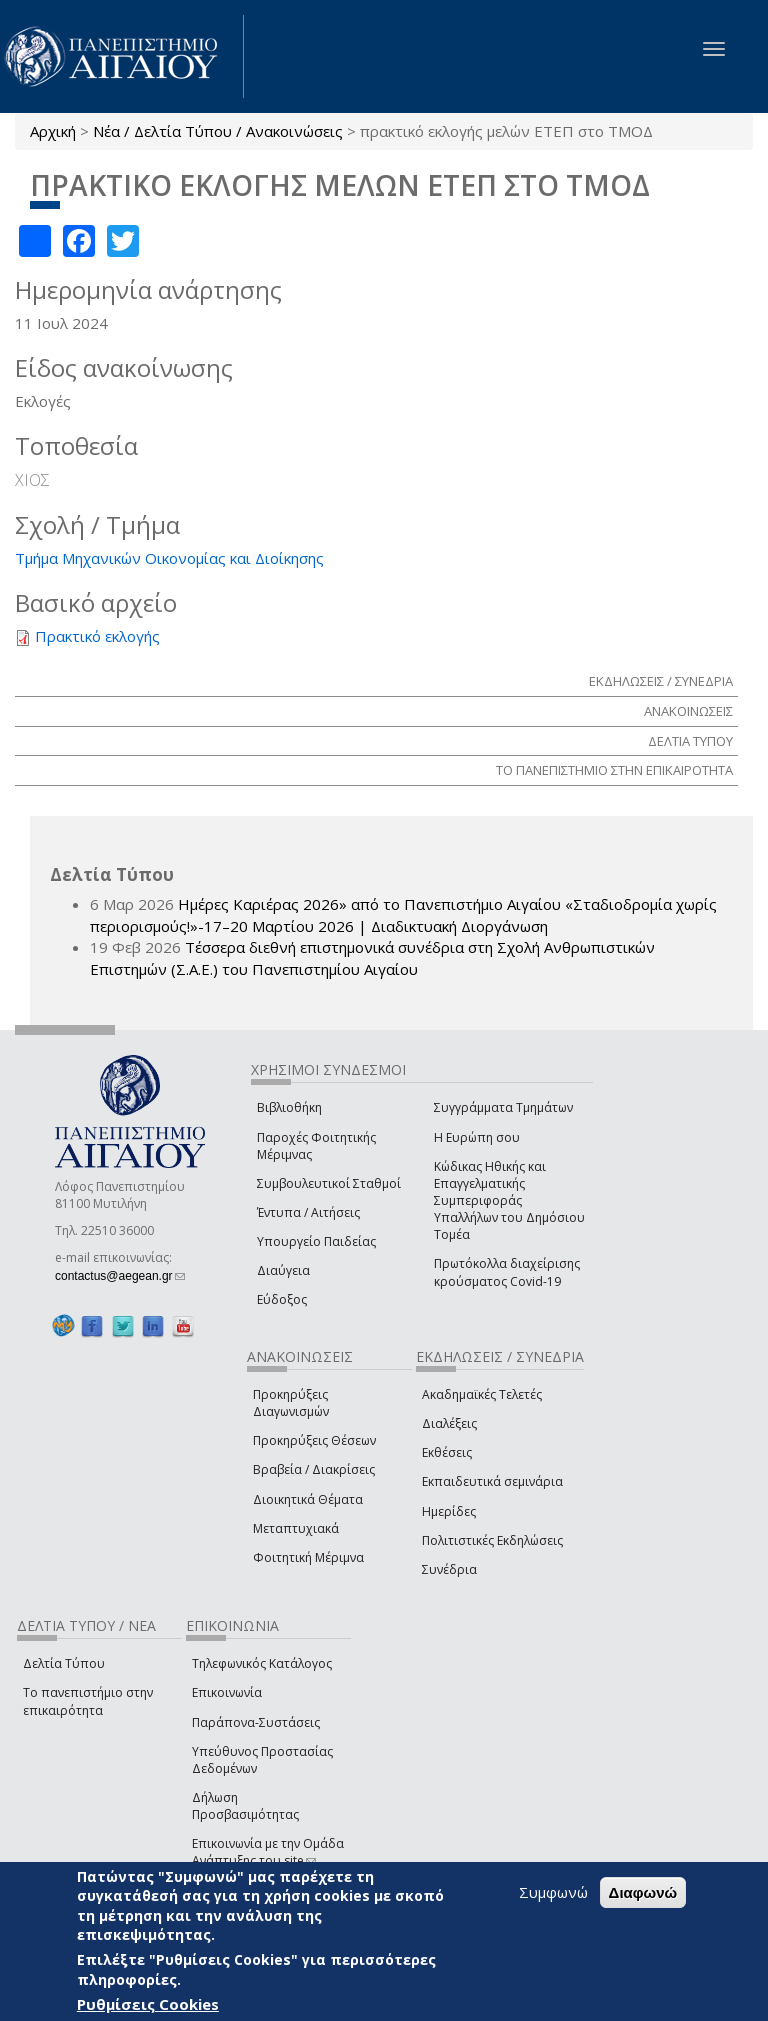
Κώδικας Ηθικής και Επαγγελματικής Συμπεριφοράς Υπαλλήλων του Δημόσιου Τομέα (509, 1201)
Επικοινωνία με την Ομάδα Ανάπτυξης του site (268, 1852)
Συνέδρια (449, 1569)
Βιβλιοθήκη (289, 1107)
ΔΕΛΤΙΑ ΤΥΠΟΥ (690, 741)
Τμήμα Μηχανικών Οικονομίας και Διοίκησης (169, 558)
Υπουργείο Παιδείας (316, 1241)
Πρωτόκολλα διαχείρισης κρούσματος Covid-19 (507, 1272)
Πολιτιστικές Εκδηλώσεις (492, 1540)
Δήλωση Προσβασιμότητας (245, 1806)
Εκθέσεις (447, 1452)
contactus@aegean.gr (120, 1276)
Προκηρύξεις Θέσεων (314, 1440)
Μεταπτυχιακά (296, 1528)
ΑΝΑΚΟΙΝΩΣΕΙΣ (688, 711)
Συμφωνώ (553, 1892)
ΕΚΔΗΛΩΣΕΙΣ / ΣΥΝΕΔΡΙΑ (661, 681)
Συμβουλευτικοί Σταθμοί (329, 1183)
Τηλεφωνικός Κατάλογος (262, 1663)
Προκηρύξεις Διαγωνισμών (291, 1403)
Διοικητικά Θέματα (308, 1499)
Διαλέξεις (449, 1423)
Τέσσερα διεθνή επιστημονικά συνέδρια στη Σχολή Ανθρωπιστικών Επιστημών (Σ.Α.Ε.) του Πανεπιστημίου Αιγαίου (372, 957)
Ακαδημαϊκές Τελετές (482, 1394)
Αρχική (53, 131)
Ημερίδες (449, 1511)
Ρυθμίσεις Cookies (148, 2004)
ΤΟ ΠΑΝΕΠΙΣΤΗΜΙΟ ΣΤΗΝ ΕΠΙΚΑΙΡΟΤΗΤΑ (614, 770)
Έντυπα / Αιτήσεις (308, 1212)
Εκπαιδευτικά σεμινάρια (492, 1481)
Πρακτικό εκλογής (97, 636)
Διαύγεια (283, 1270)
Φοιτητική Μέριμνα (308, 1557)
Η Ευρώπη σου (477, 1137)
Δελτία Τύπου (64, 1663)
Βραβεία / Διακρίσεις (314, 1469)
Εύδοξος (282, 1299)
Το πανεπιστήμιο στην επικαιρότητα (88, 1701)
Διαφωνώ (643, 1892)
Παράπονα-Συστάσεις (256, 1722)
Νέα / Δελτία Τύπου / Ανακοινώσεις (218, 131)
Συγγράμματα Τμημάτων (503, 1107)
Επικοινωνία (227, 1692)
